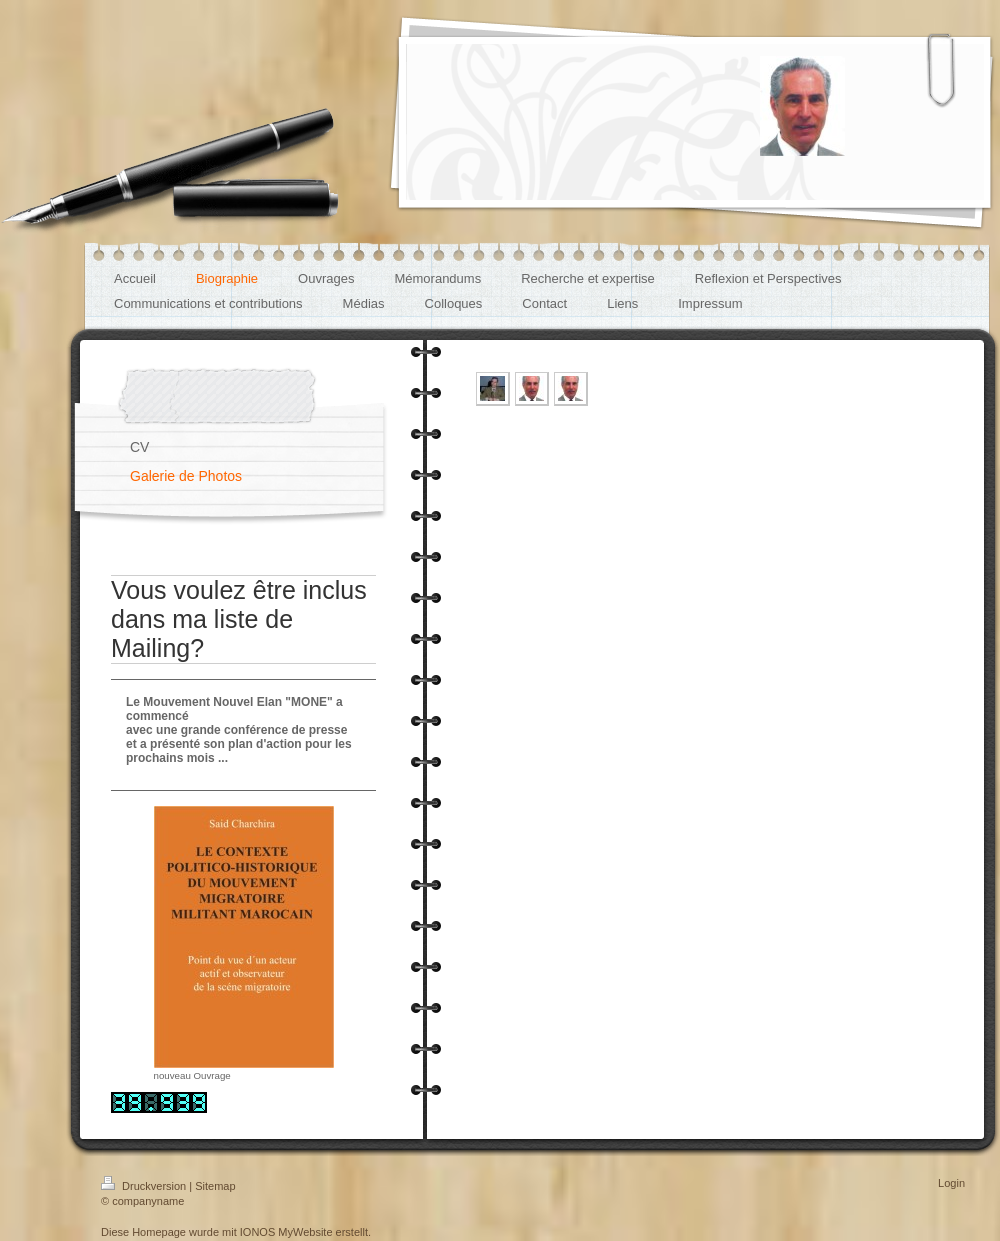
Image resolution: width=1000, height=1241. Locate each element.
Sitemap (215, 1186)
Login (951, 1183)
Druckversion (145, 1186)
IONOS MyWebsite (286, 1232)
